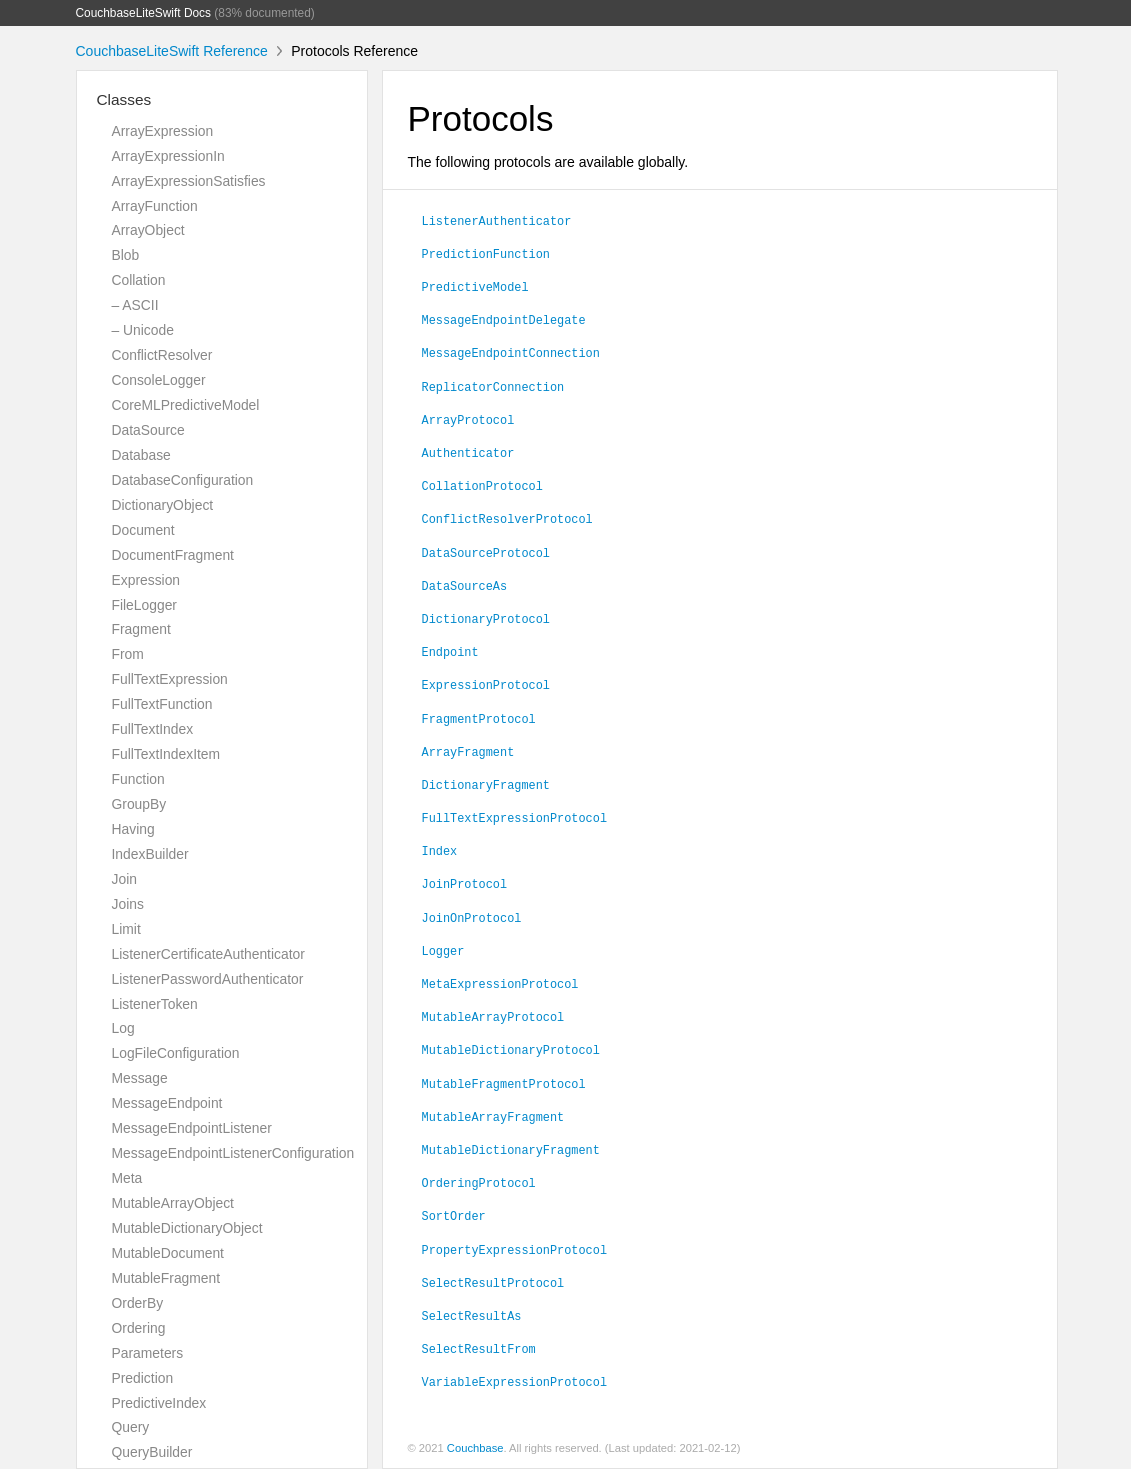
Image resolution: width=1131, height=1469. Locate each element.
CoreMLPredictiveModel (186, 405)
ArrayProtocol (468, 419)
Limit (126, 929)
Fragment (141, 629)
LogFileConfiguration (176, 1053)
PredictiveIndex (159, 1403)
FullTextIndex (153, 729)
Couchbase (475, 1448)
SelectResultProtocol (493, 1282)
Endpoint (450, 651)
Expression (146, 580)
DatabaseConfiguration (183, 480)
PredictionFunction (486, 253)
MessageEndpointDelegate (504, 319)
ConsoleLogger (159, 380)
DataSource (148, 430)
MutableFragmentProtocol (504, 1083)
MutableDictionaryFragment (511, 1149)
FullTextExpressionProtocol (515, 817)
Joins (128, 904)
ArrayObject (148, 230)
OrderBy (138, 1303)
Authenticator (468, 452)
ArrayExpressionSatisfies (189, 181)
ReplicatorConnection (493, 386)
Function (138, 779)
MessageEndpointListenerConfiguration (233, 1153)
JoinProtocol (465, 883)
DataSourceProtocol (486, 552)
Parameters (148, 1353)
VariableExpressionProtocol (515, 1381)
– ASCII (135, 305)
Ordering (139, 1328)
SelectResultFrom (479, 1348)
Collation (139, 280)
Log (123, 1028)
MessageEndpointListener (192, 1128)
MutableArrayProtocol (493, 1016)
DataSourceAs (465, 585)
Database (141, 455)
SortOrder (454, 1215)
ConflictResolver (162, 355)
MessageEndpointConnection (511, 352)
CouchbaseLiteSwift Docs (144, 13)
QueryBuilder (152, 1452)
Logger (443, 950)
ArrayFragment (468, 751)
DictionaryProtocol (486, 618)
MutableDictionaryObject (187, 1228)
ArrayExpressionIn (168, 156)
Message (140, 1078)
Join (124, 879)
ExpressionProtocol (486, 684)
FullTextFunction (162, 704)
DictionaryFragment (486, 784)
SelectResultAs (472, 1315)
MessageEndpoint (167, 1103)
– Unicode (143, 330)
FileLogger (145, 605)
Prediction (143, 1378)
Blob (126, 255)
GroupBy (139, 804)
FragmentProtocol (479, 718)
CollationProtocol (482, 485)
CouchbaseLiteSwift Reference (172, 51)
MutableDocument (168, 1253)
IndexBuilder (150, 854)
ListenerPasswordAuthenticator (208, 979)
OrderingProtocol (479, 1182)
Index (440, 850)
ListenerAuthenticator (497, 220)
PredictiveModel (475, 286)
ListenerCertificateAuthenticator (208, 954)
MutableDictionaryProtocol (511, 1049)
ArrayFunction (155, 206)
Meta (127, 1178)
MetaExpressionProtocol (500, 983)
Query (131, 1427)
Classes (124, 99)
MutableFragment (166, 1278)
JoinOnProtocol (472, 917)
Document (143, 530)
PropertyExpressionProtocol (515, 1249)
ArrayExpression (163, 131)
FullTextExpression (170, 679)
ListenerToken (155, 1004)
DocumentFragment (173, 555)
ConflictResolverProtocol (507, 518)
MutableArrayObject (173, 1203)
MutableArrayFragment (493, 1116)
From (128, 654)
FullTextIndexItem (166, 754)
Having (133, 829)
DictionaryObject (163, 505)
